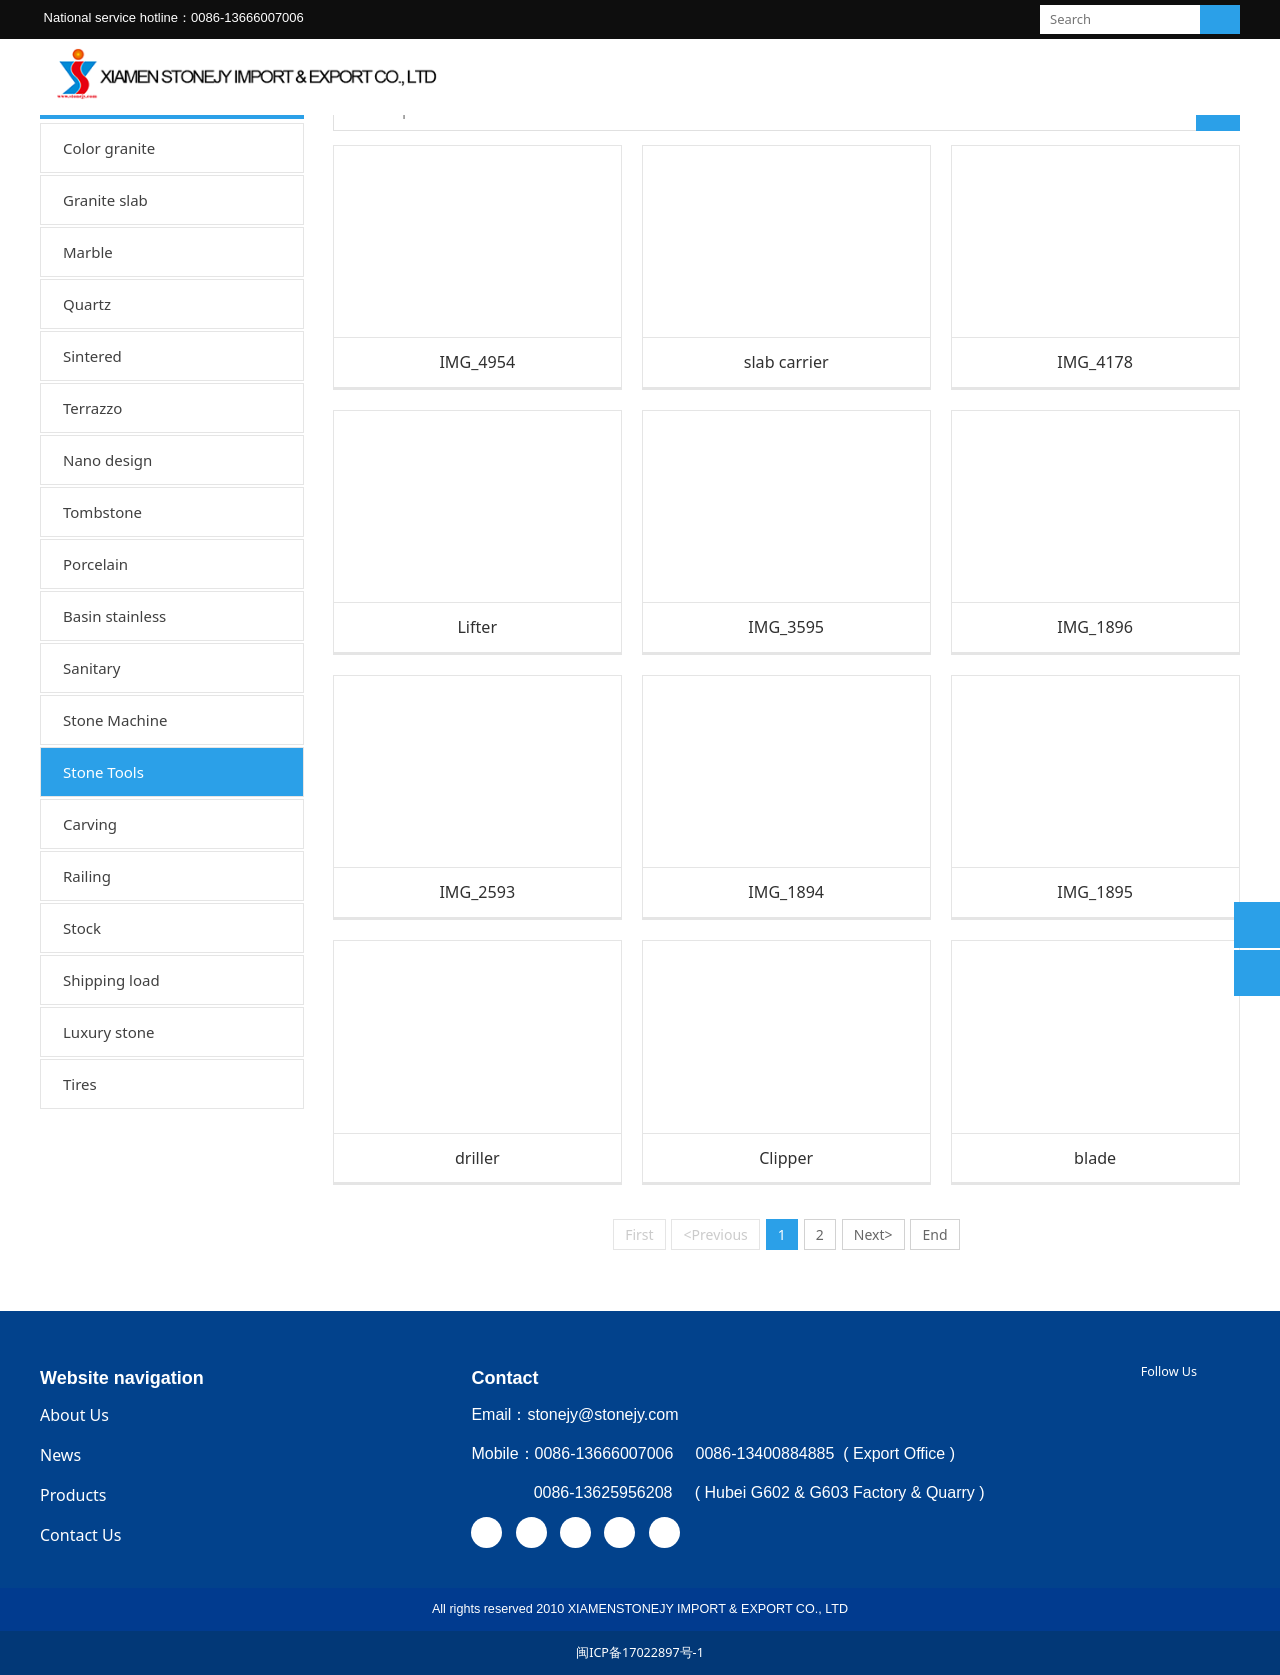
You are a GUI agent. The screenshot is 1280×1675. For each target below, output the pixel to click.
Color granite (109, 148)
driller (477, 1158)
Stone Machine (115, 720)
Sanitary (91, 668)
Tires (80, 1084)
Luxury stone (109, 1032)
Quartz (87, 304)
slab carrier (786, 362)
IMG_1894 (786, 892)
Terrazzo (92, 408)
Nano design (107, 460)
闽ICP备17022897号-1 (640, 1652)
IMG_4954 (477, 362)
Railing (87, 876)
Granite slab (105, 200)
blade (1095, 1158)
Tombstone (102, 512)
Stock (82, 928)
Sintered (92, 356)
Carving (90, 824)
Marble (88, 252)
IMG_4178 (1095, 362)
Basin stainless (114, 616)
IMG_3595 (786, 627)
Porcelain (95, 564)
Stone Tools (103, 772)
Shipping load (111, 980)
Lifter (477, 627)
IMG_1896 (1095, 627)
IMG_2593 (477, 892)
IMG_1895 (1095, 892)
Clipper (786, 1158)
